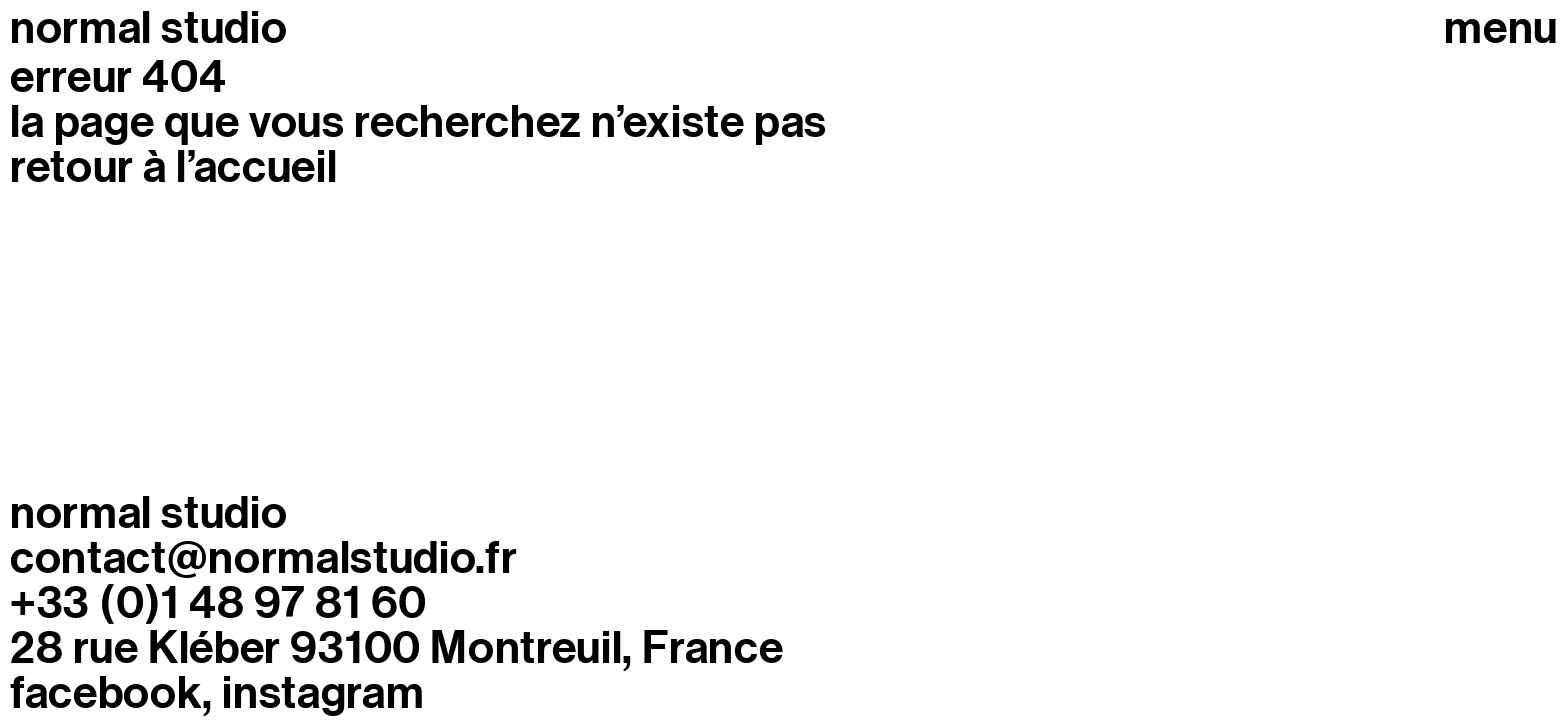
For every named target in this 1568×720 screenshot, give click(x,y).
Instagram (323, 693)
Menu (1501, 28)
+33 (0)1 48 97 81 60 (218, 603)
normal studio (148, 28)
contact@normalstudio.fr (264, 558)
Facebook (106, 693)
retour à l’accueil (174, 167)
